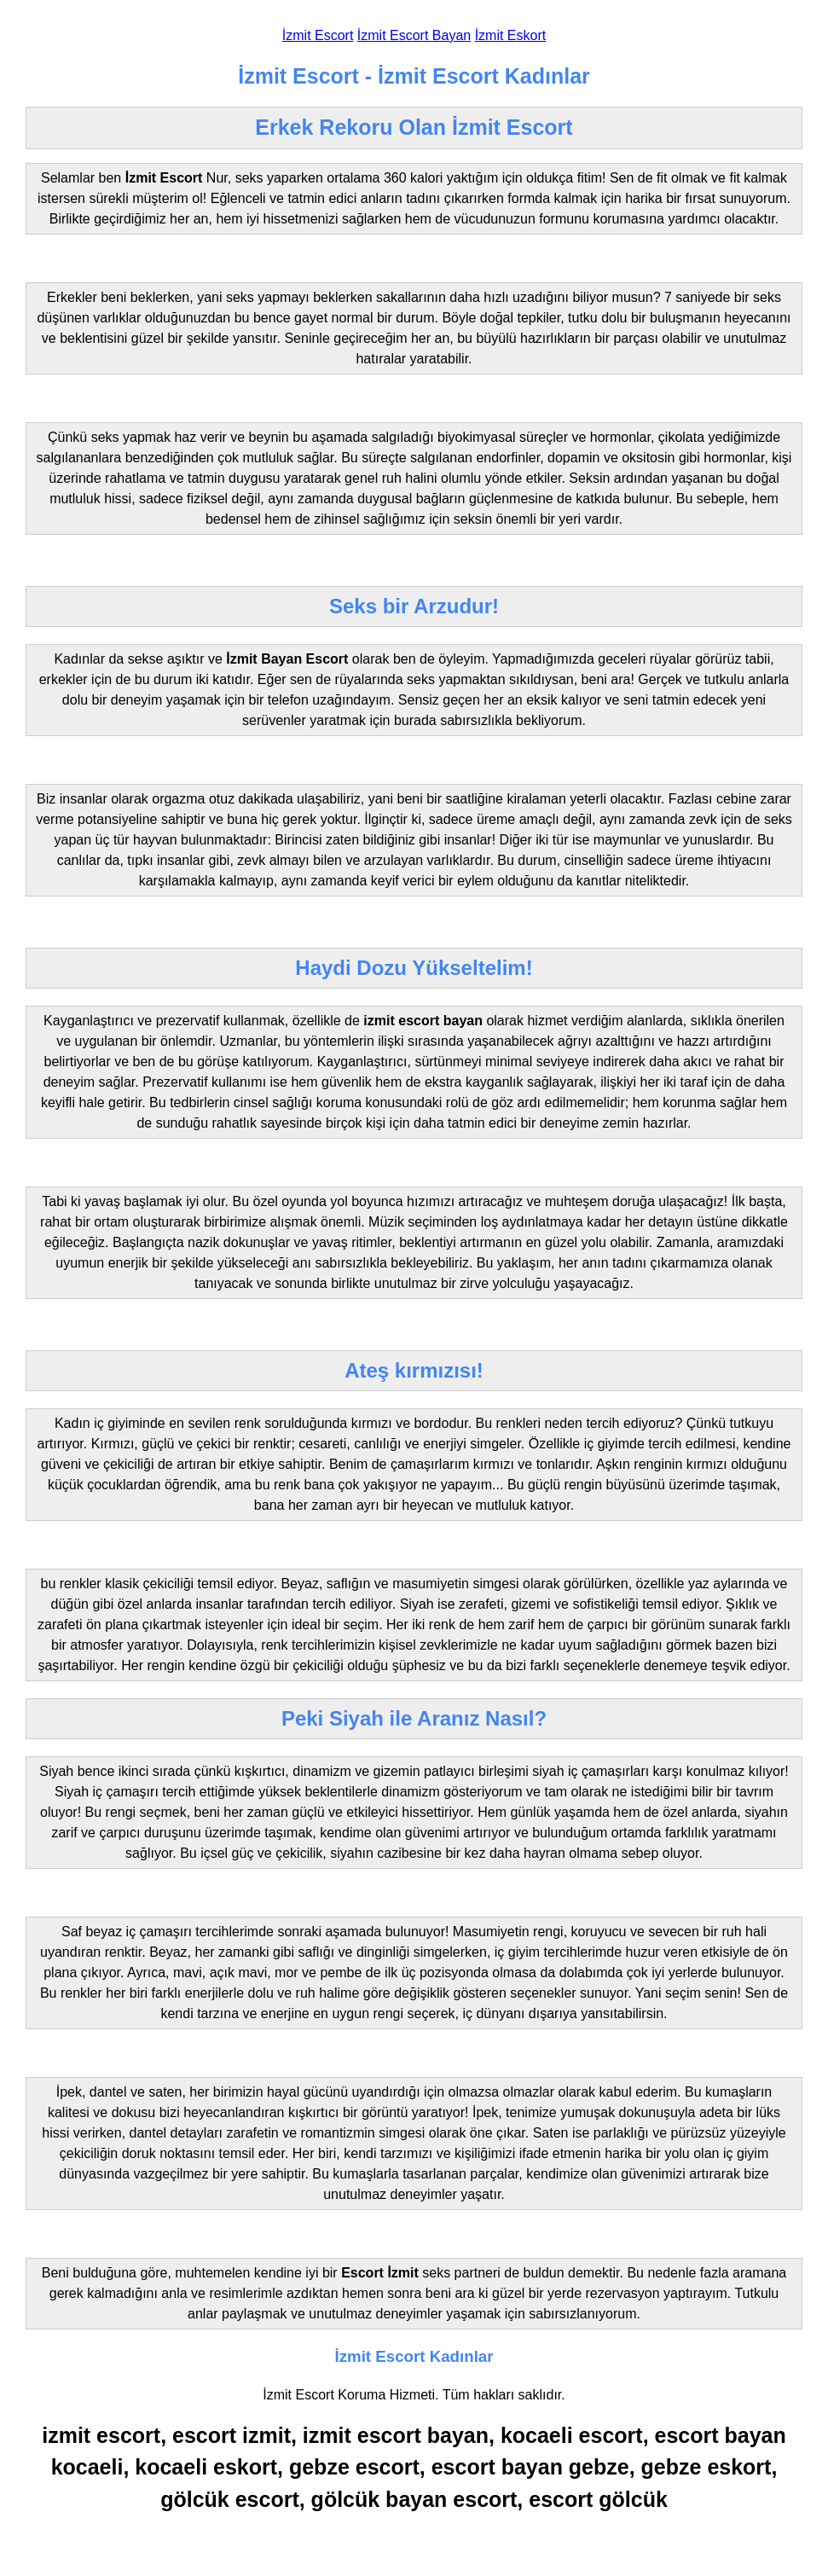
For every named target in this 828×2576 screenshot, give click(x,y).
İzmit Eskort (511, 35)
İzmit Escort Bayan (414, 35)
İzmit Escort (318, 35)
